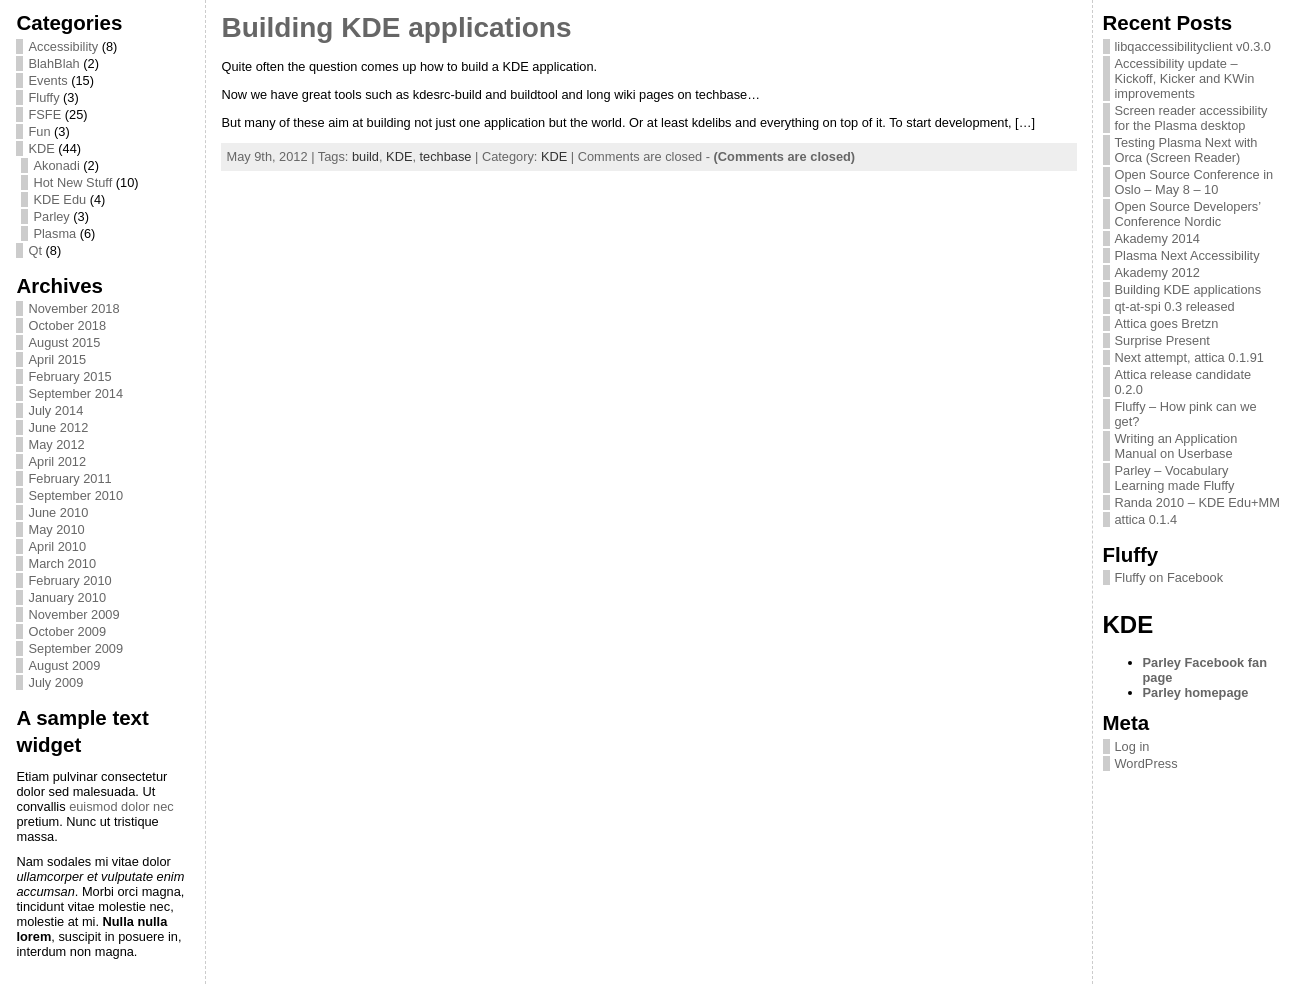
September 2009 (75, 648)
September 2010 (75, 495)
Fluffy (43, 97)
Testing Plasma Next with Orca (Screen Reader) (1186, 150)
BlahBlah (53, 63)
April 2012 (57, 461)
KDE (41, 148)
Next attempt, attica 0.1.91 (1189, 357)
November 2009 (73, 614)
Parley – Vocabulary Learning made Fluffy (1175, 478)
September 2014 (75, 393)
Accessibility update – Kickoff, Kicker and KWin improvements (1185, 78)
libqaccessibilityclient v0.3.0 (1193, 46)
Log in (1132, 746)
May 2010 (56, 529)
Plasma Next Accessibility (1187, 255)
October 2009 (67, 631)
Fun (39, 131)
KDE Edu (59, 199)
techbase (446, 156)
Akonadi (56, 165)
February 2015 (69, 376)
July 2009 (55, 682)
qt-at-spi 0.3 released (1175, 306)
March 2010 (62, 563)
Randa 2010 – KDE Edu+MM (1197, 502)
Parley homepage (1196, 692)
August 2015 (64, 342)
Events (47, 80)
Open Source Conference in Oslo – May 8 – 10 (1194, 182)
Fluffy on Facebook (1169, 577)
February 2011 (69, 478)
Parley (51, 216)
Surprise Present (1162, 340)
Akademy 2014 (1157, 238)
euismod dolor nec (121, 806)
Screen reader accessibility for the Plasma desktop (1191, 118)
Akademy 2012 (1157, 272)
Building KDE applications (396, 27)
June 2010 (58, 512)
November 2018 (73, 308)
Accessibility (63, 46)
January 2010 (67, 597)
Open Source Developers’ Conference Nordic (1188, 214)
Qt (35, 250)
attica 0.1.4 (1146, 519)
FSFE (44, 114)
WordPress (1146, 763)
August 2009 (64, 665)
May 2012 (56, 444)
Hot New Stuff (72, 182)
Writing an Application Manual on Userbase (1176, 446)
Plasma (54, 233)
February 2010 (69, 580)
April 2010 (57, 546)
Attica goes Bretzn (1167, 323)
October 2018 (67, 325)
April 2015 (57, 359)
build (365, 156)
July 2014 (55, 410)
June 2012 (58, 427)
